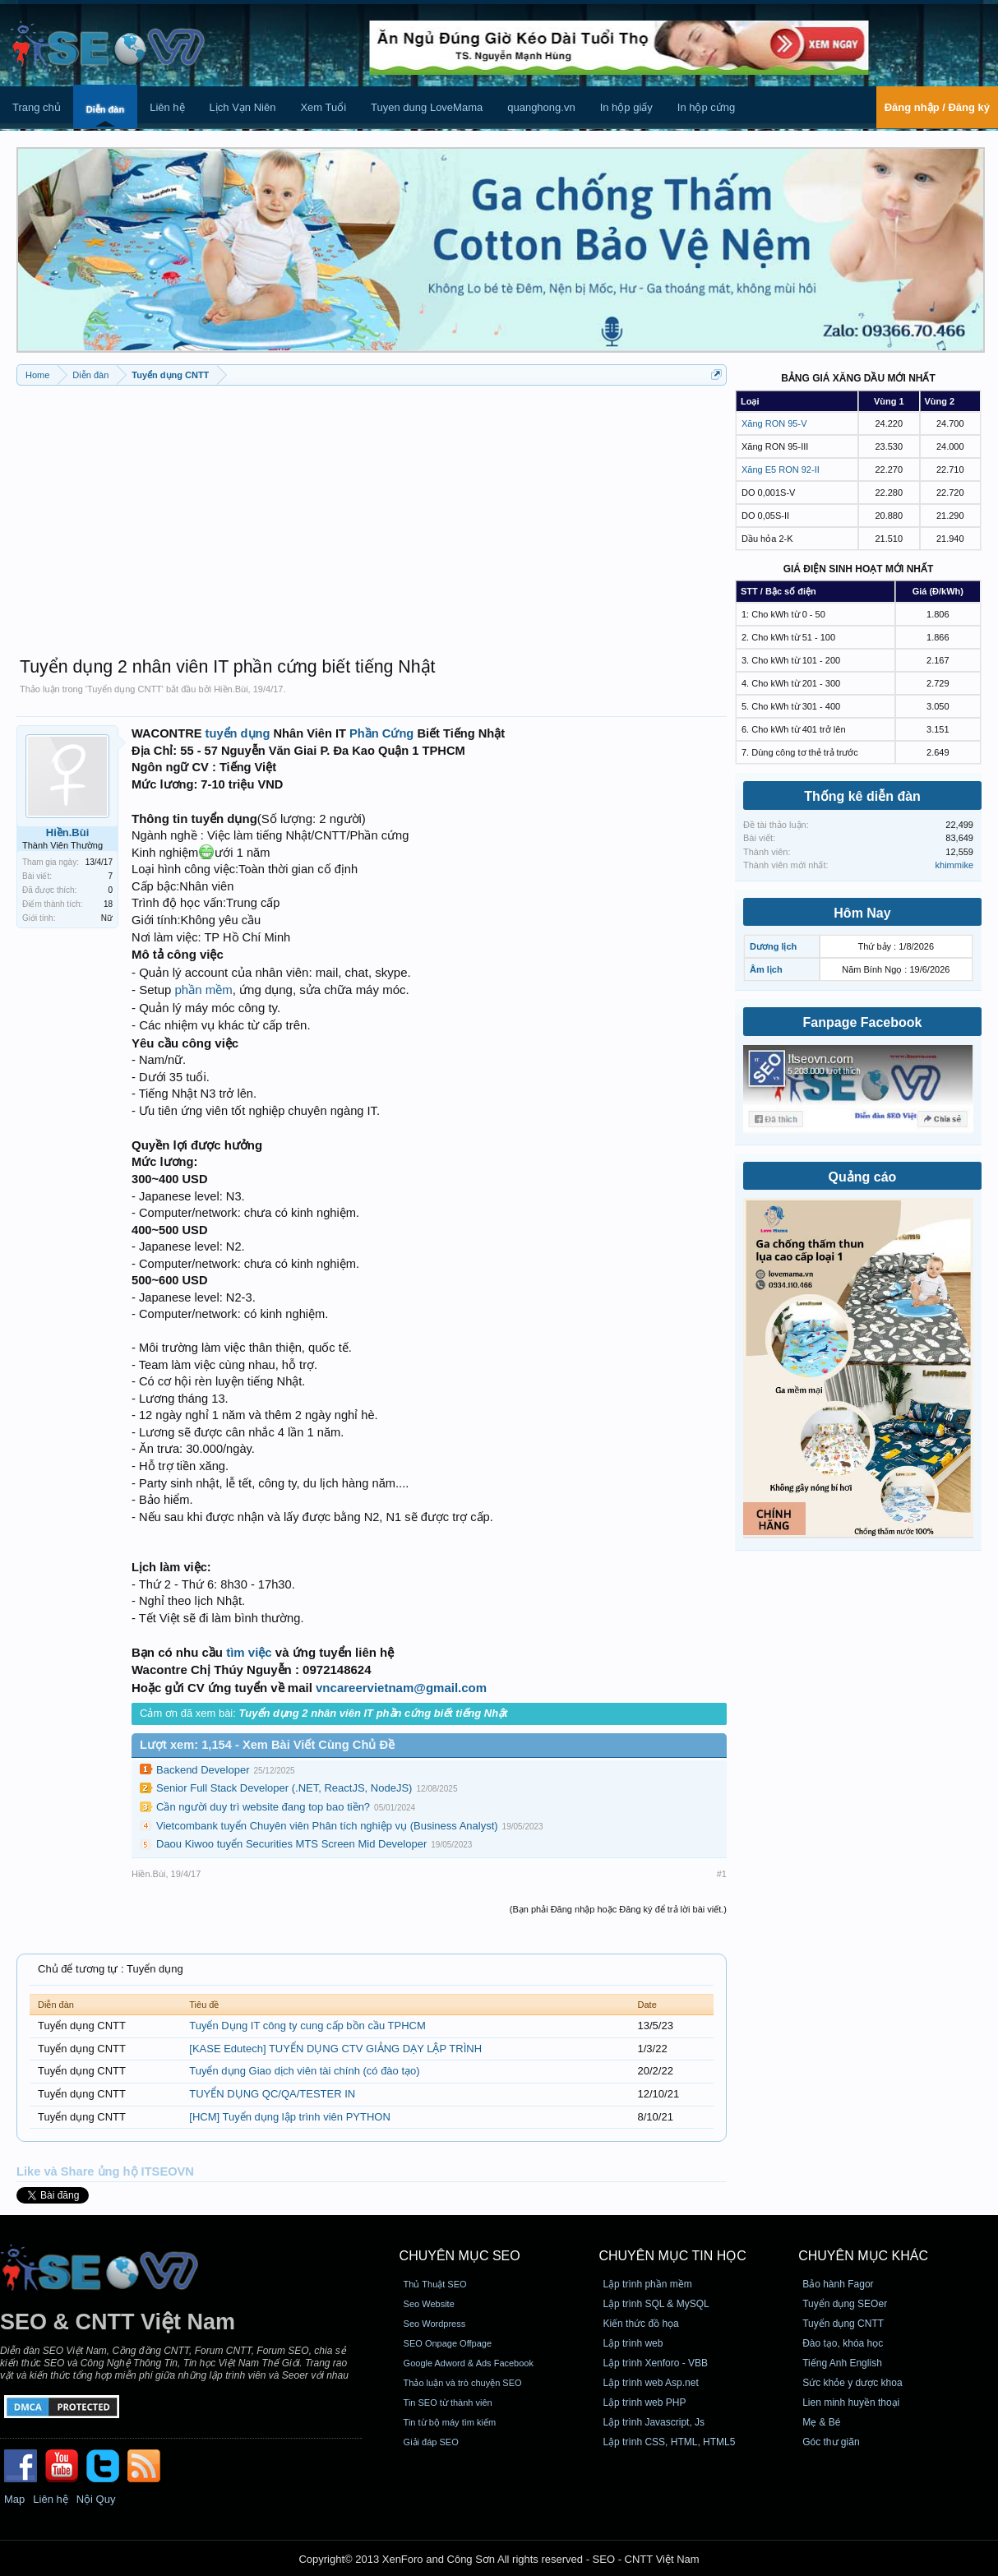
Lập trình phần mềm (647, 2284)
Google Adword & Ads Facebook (469, 2363)
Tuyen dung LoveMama (427, 107)
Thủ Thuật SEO (435, 2284)
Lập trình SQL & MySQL (656, 2304)
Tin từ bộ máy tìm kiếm (450, 2422)
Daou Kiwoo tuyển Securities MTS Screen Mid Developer (291, 1844)
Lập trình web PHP (644, 2402)
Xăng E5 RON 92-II (781, 469)
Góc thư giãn (830, 2442)
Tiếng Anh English (842, 2363)
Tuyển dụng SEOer (844, 2304)
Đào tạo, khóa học (842, 2343)
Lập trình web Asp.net (650, 2383)
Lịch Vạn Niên (243, 107)
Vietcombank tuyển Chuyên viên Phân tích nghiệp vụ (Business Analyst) (327, 1826)
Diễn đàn (105, 109)
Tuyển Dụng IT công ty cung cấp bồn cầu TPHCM (307, 2025)
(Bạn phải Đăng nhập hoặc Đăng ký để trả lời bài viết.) (618, 1909)
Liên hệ (167, 107)
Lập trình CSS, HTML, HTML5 (669, 2442)
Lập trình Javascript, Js (654, 2422)
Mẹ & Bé (821, 2422)
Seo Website (429, 2304)
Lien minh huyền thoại (850, 2402)
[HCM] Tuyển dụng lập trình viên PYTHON (289, 2117)
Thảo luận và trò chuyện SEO (463, 2383)
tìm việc (249, 1652)
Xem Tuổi (323, 107)
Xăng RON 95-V (774, 423)
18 (108, 904)
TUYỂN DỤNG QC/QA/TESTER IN (272, 2094)
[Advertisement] (371, 513)
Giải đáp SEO (431, 2442)
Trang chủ (36, 107)
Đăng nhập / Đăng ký (937, 107)
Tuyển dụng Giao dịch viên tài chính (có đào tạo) (304, 2071)
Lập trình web (633, 2343)
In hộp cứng (706, 107)
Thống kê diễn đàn (862, 796)
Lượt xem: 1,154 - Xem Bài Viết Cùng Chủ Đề (267, 1744)
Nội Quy (96, 2499)
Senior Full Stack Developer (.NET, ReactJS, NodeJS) (284, 1788)
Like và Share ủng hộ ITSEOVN (105, 2171)
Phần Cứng (381, 733)
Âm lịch (766, 969)
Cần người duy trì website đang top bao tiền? (263, 1807)
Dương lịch (773, 946)
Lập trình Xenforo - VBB (655, 2363)
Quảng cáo (863, 1177)
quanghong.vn (541, 107)
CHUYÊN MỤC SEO (460, 2256)
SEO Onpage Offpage (448, 2343)
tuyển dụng (238, 733)
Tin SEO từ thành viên (448, 2402)
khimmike (954, 865)
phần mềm (204, 990)
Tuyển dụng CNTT (124, 689)
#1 (722, 1874)
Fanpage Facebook (862, 1022)
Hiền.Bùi (230, 689)
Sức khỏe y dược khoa (852, 2383)
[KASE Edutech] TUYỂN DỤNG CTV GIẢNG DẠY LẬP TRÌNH (335, 2048)
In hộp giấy (626, 107)
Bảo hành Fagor (837, 2284)
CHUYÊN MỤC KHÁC (863, 2256)
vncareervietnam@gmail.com (401, 1688)
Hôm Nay (862, 913)
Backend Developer (202, 1770)
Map (14, 2499)
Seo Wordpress (435, 2324)
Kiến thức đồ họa (640, 2323)
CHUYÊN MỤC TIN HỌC (672, 2256)
